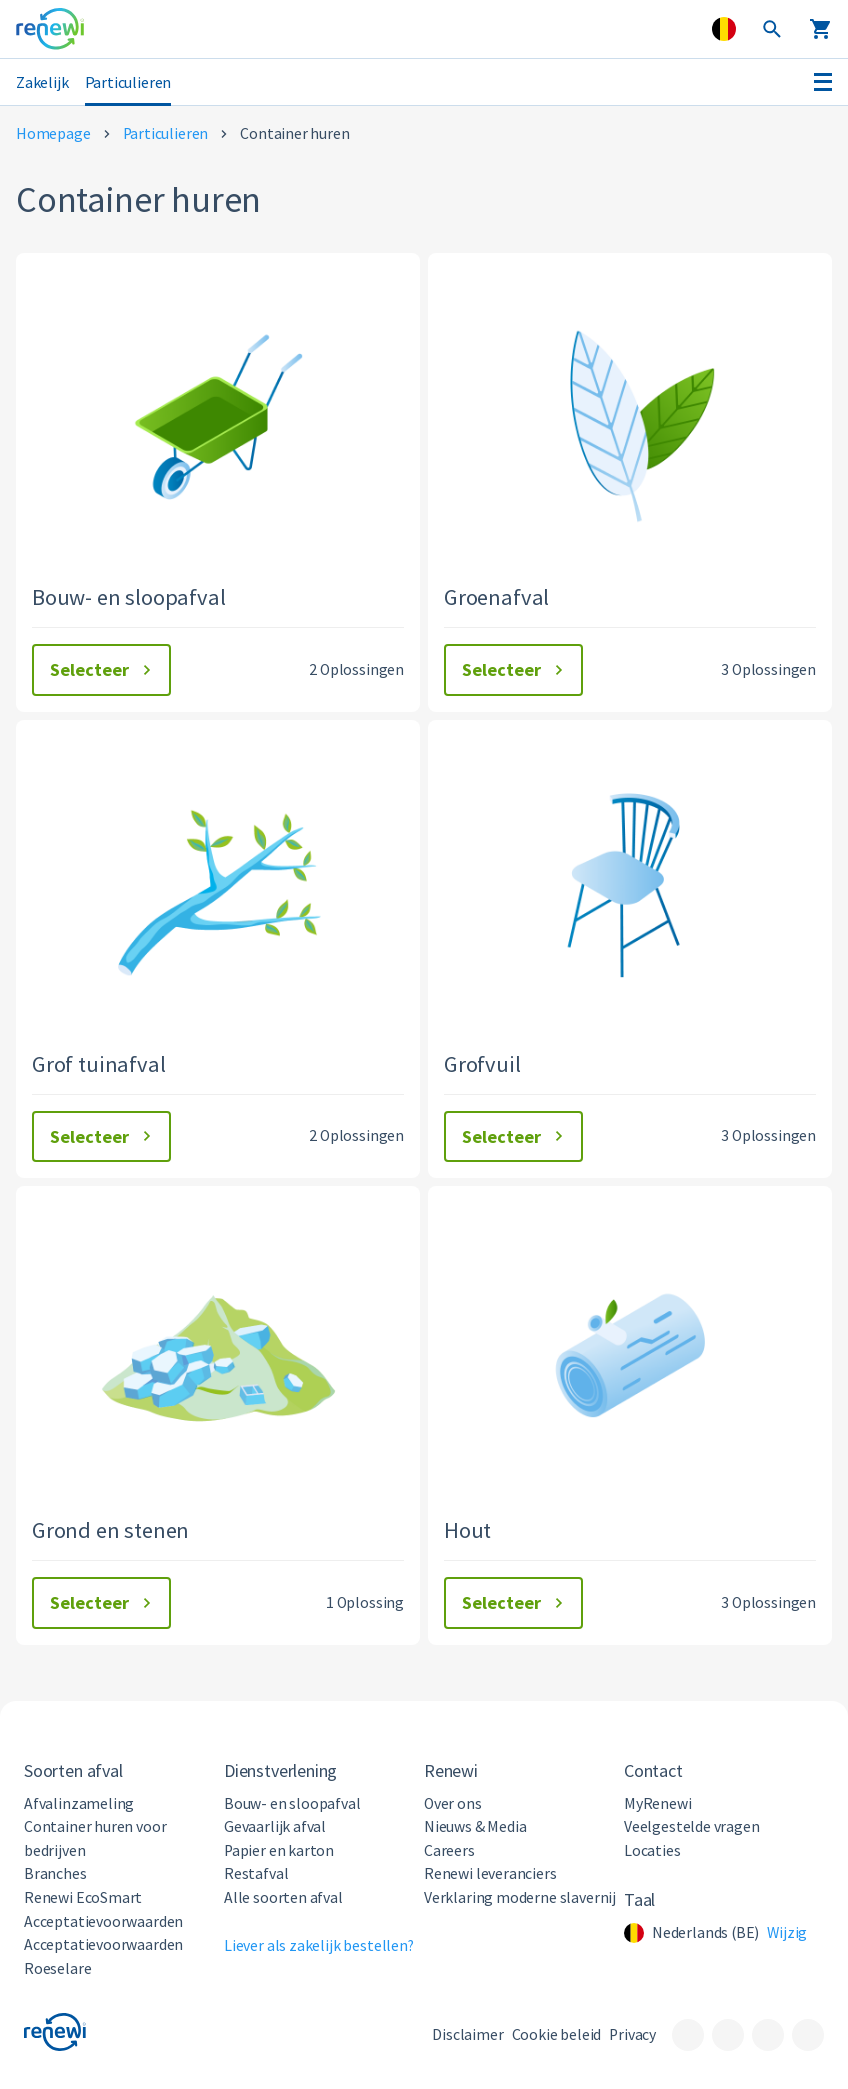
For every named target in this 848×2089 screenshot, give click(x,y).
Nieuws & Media (475, 1826)
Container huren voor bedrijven (95, 1838)
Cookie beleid (557, 2034)
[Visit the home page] (50, 29)
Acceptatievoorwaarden (103, 1921)
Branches (55, 1873)
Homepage (53, 133)
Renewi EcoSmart (83, 1897)
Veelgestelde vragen (692, 1826)
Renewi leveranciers (490, 1873)
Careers (449, 1850)
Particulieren (128, 82)
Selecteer (103, 669)
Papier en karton (279, 1850)
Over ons (453, 1803)
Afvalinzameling (79, 1803)
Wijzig (787, 1932)
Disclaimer (467, 2034)
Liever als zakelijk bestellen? (319, 1945)
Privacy (632, 2034)
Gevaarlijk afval (275, 1826)
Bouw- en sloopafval (292, 1803)
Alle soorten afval (283, 1897)
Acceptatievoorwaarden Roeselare (103, 1956)
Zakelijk (42, 82)
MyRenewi (658, 1803)
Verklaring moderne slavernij (520, 1897)
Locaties (652, 1850)
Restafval (256, 1873)
